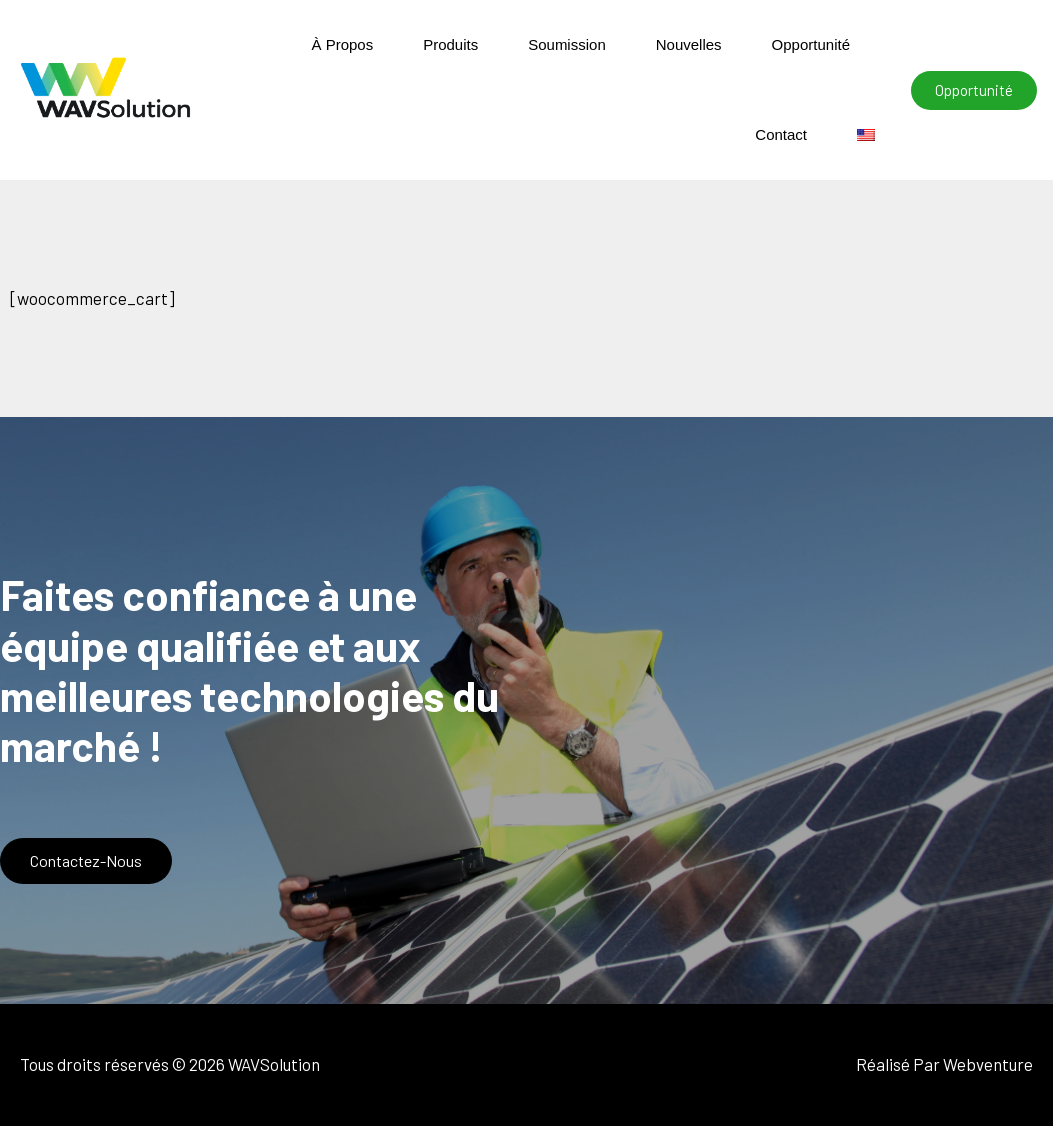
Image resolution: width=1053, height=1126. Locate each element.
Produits (450, 44)
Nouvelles (689, 44)
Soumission (567, 44)
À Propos (342, 44)
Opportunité (811, 44)
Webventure (988, 1064)
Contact (781, 134)
